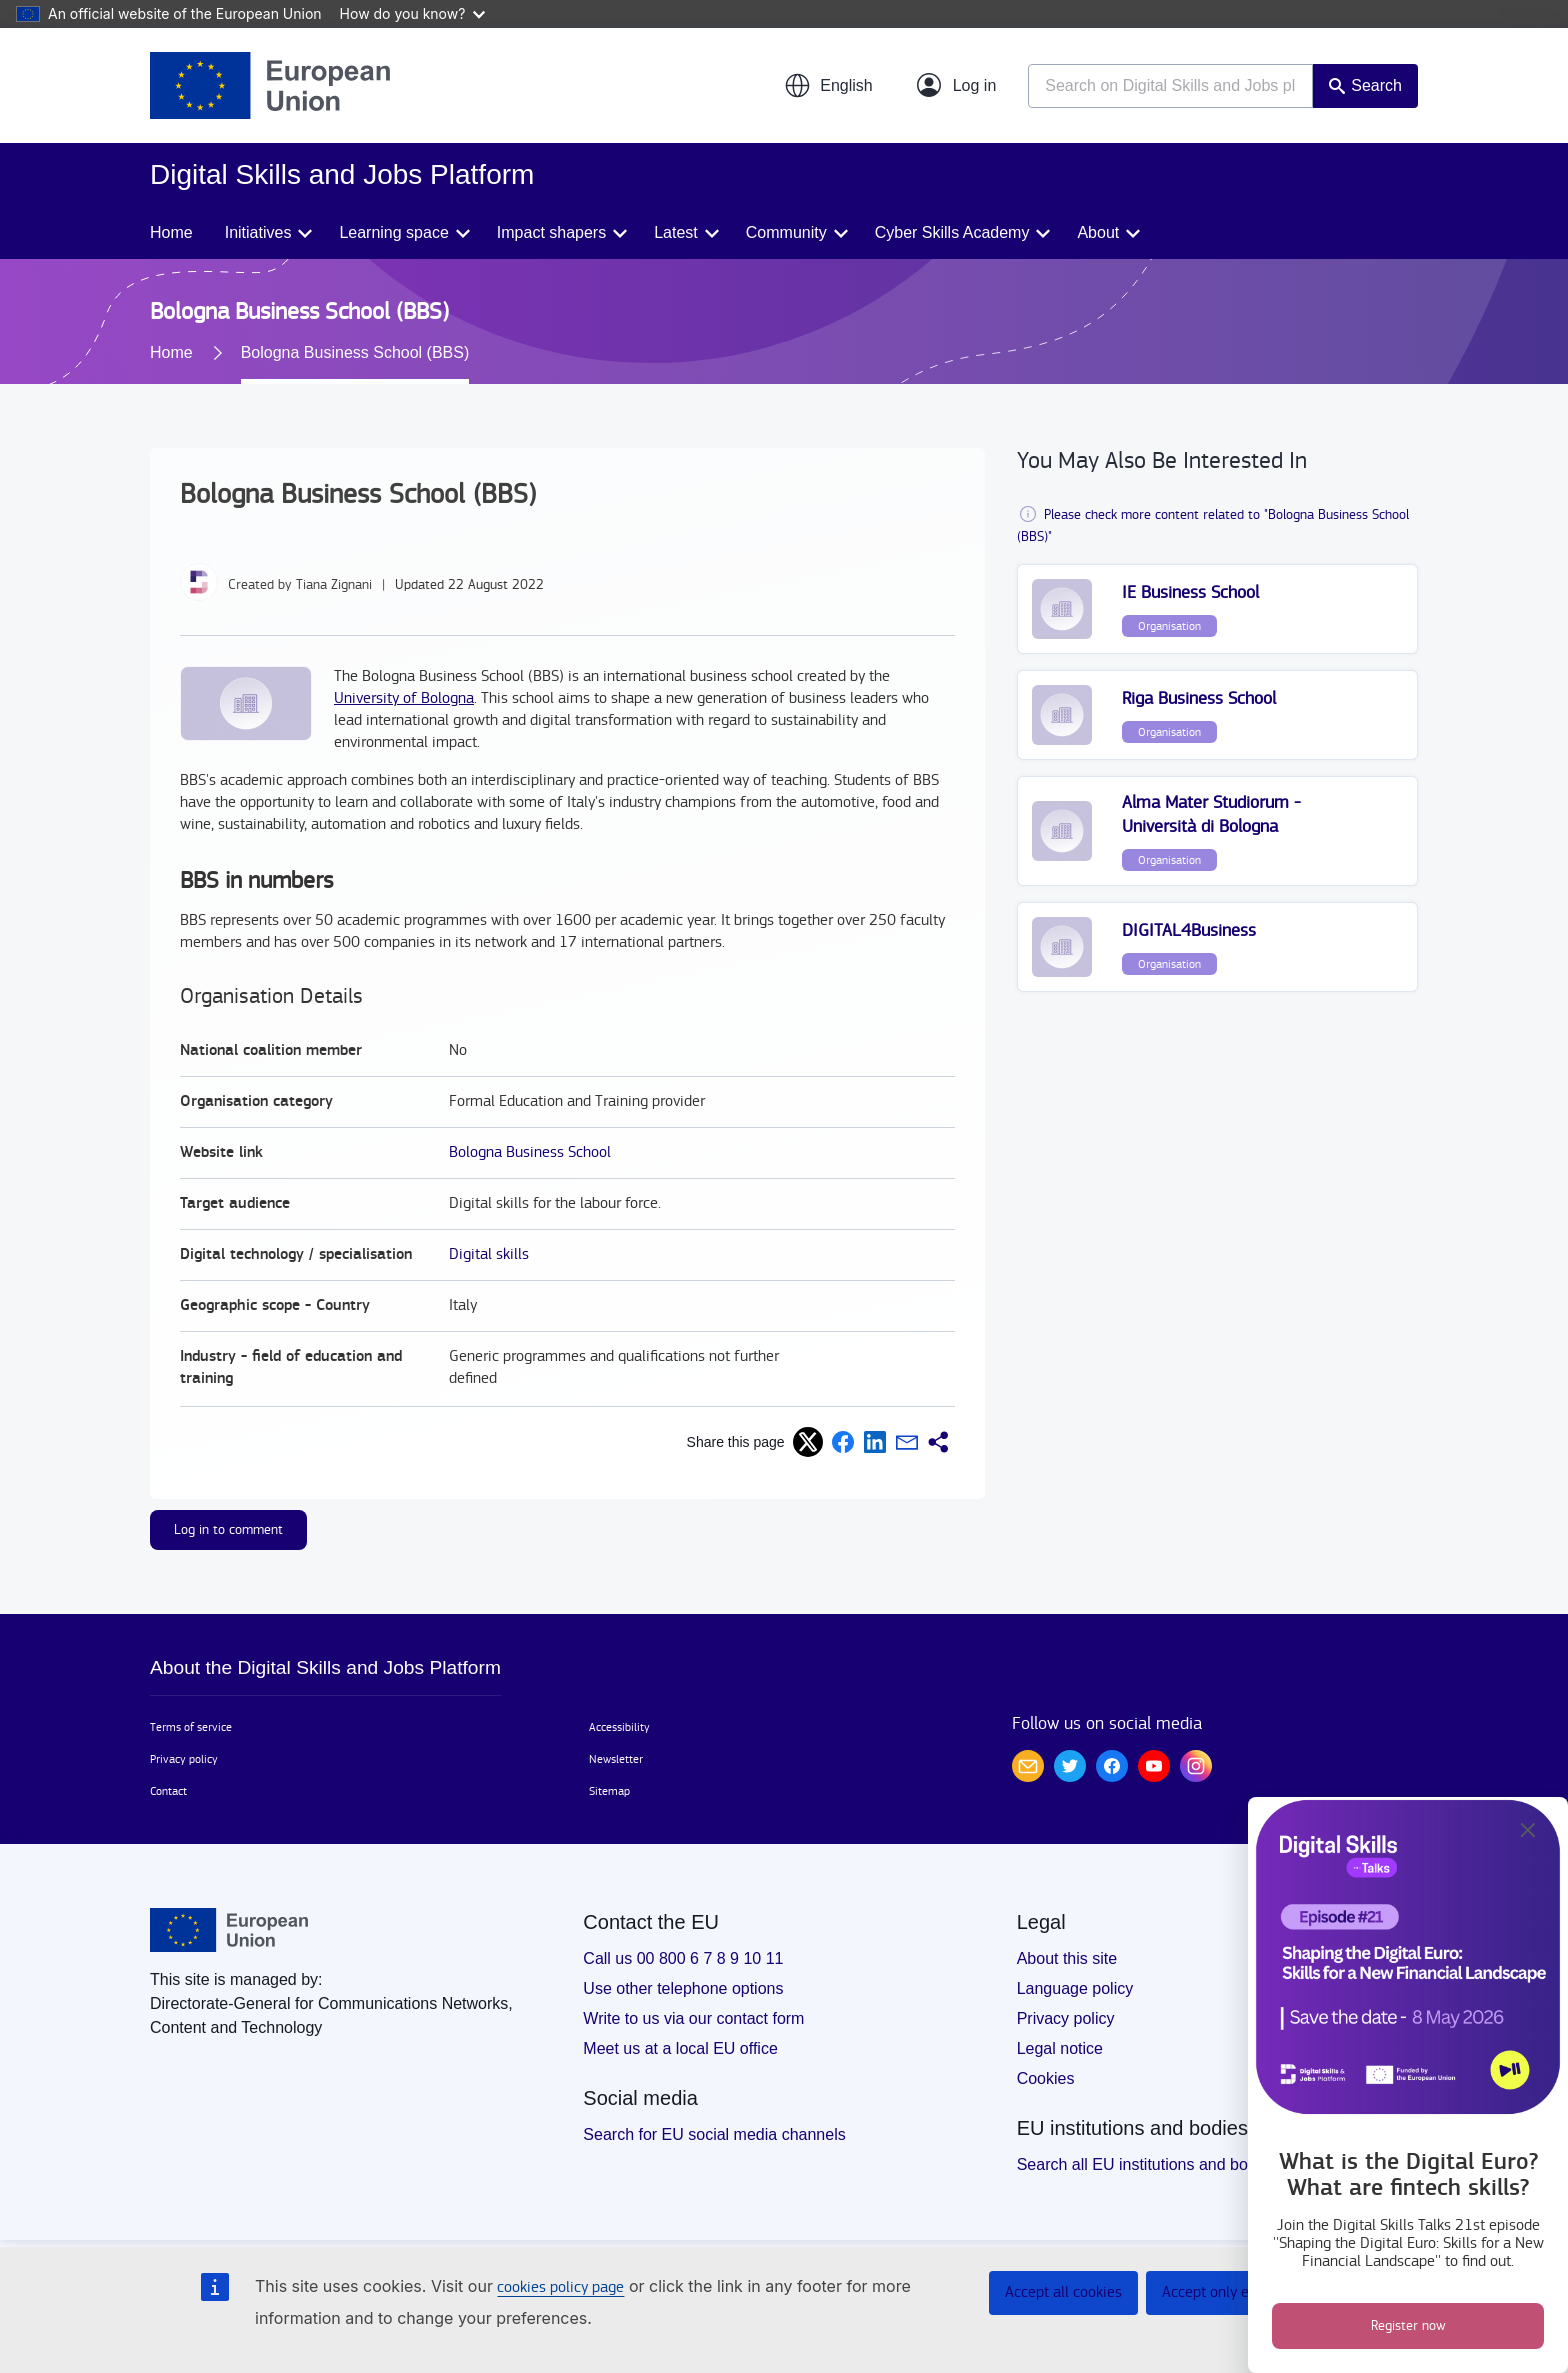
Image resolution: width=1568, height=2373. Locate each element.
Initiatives (258, 232)
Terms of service (191, 1727)
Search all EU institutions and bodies (1147, 2164)
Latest (676, 232)
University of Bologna (404, 698)
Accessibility (619, 1727)
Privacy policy (184, 1759)
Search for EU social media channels (714, 2134)
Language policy (1075, 1988)
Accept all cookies (1063, 2292)
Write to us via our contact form (693, 2018)
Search (1376, 85)
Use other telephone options (683, 1988)
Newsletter (616, 1759)
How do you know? (413, 13)
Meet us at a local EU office (680, 2048)
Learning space (393, 232)
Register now (1408, 2326)
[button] (828, 86)
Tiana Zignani (334, 585)
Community (786, 232)
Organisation (1169, 626)
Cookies (1046, 2078)
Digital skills (489, 1254)
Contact (168, 1791)
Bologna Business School (530, 1152)
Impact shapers (551, 232)
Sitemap (609, 1791)
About (1098, 232)
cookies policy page (560, 2287)
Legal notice (1060, 2048)
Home (171, 232)
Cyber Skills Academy (952, 232)
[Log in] (957, 86)
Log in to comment (228, 1530)
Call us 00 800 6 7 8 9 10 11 (683, 1958)
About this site (1067, 1958)
